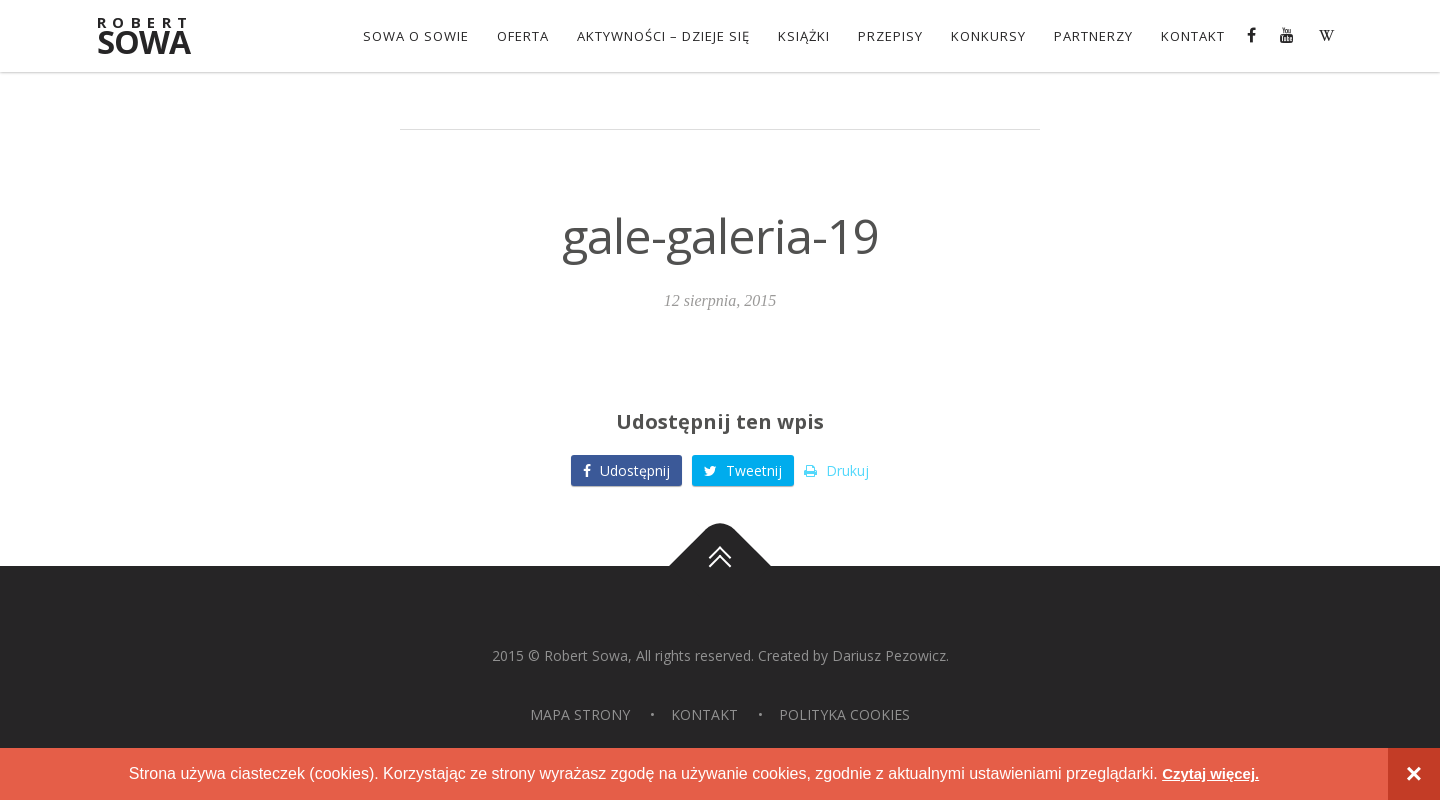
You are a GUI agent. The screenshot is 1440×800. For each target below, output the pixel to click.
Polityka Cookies (844, 714)
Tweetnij (743, 470)
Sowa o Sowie (414, 36)
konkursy (986, 36)
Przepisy (888, 36)
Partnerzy (1091, 36)
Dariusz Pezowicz (889, 655)
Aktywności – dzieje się (661, 36)
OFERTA (521, 36)
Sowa (155, 37)
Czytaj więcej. (1211, 773)
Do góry (720, 566)
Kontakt (1191, 36)
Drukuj (836, 470)
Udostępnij (626, 470)
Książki (802, 36)
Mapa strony (580, 714)
